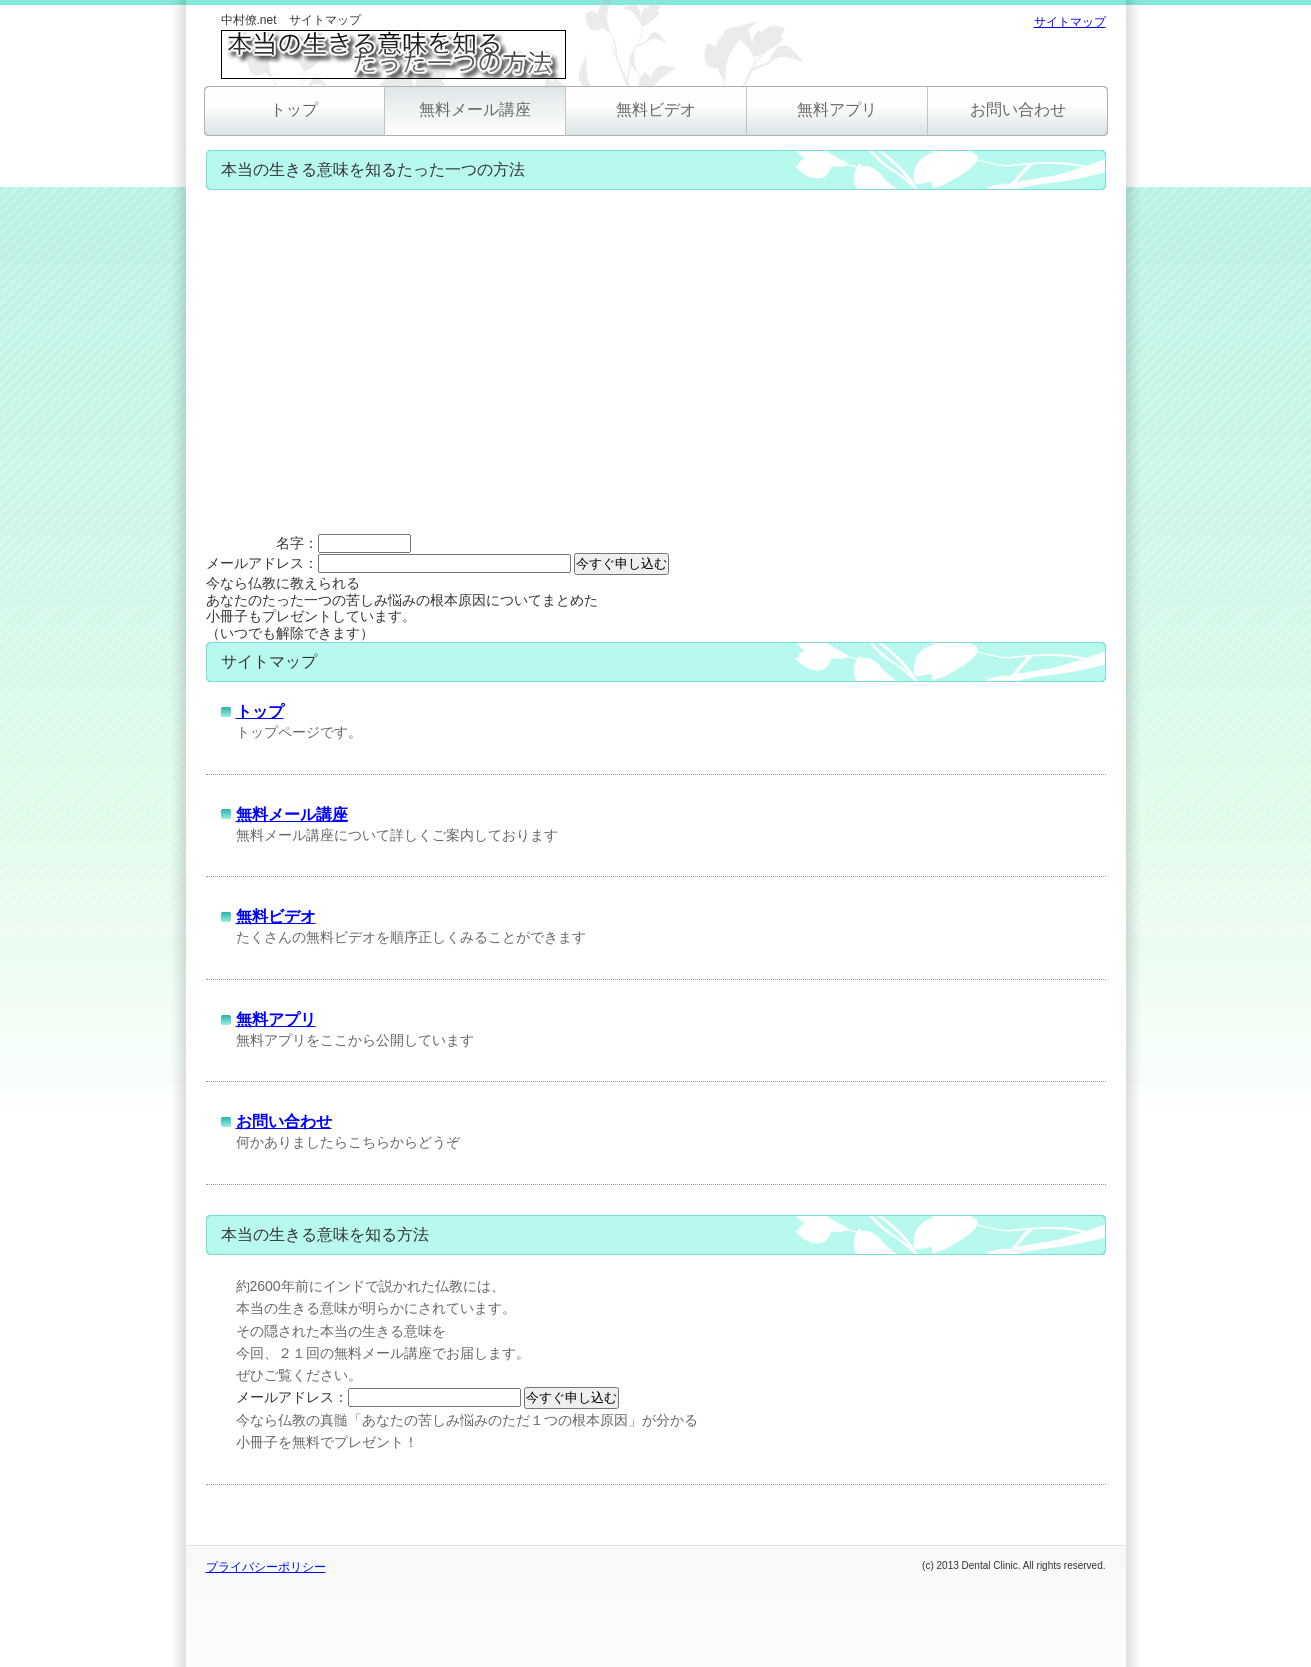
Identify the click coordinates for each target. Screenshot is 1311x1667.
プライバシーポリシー (266, 1567)
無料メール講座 (475, 109)
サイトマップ (1070, 22)
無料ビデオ (656, 109)
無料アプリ (837, 109)
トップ (294, 109)
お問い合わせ (1018, 109)
